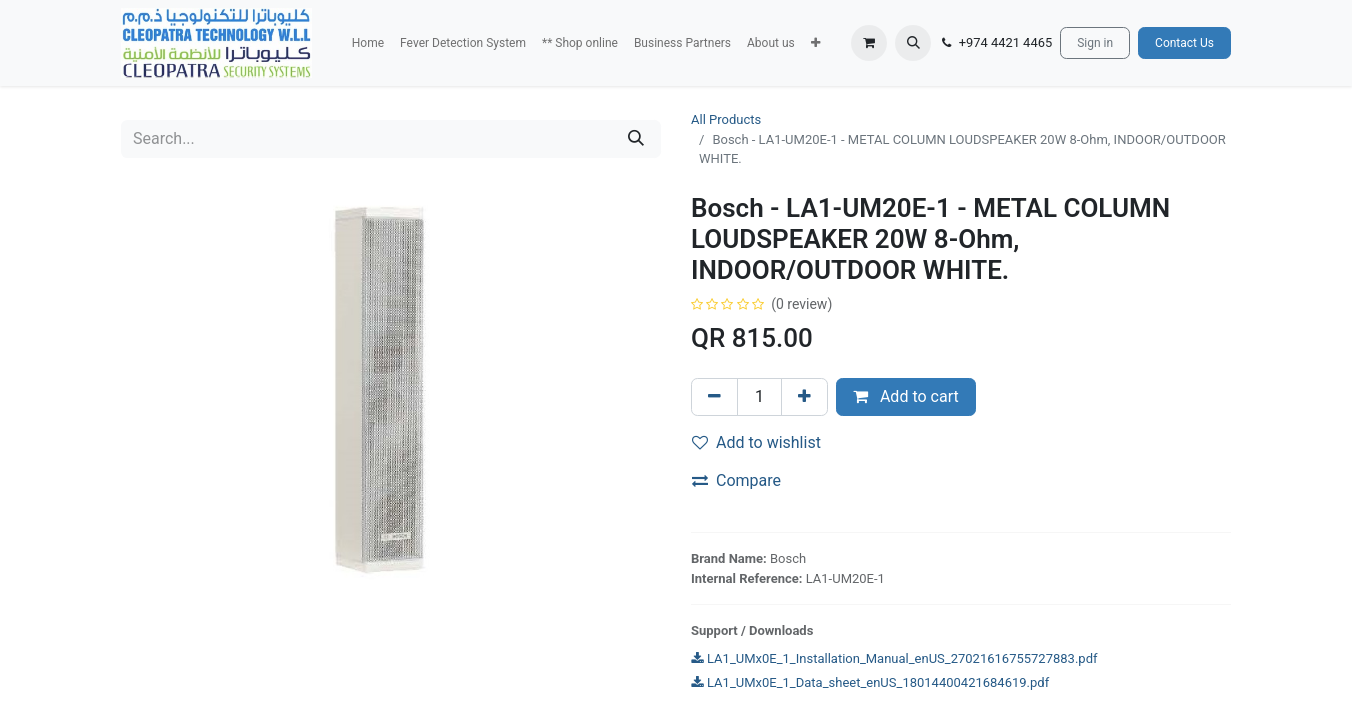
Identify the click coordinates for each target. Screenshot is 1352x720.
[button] (815, 43)
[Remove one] (714, 397)
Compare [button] (736, 480)
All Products (726, 119)
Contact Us (1184, 43)
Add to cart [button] (906, 396)
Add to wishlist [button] (756, 442)
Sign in (1095, 43)
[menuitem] (368, 43)
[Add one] (804, 397)
